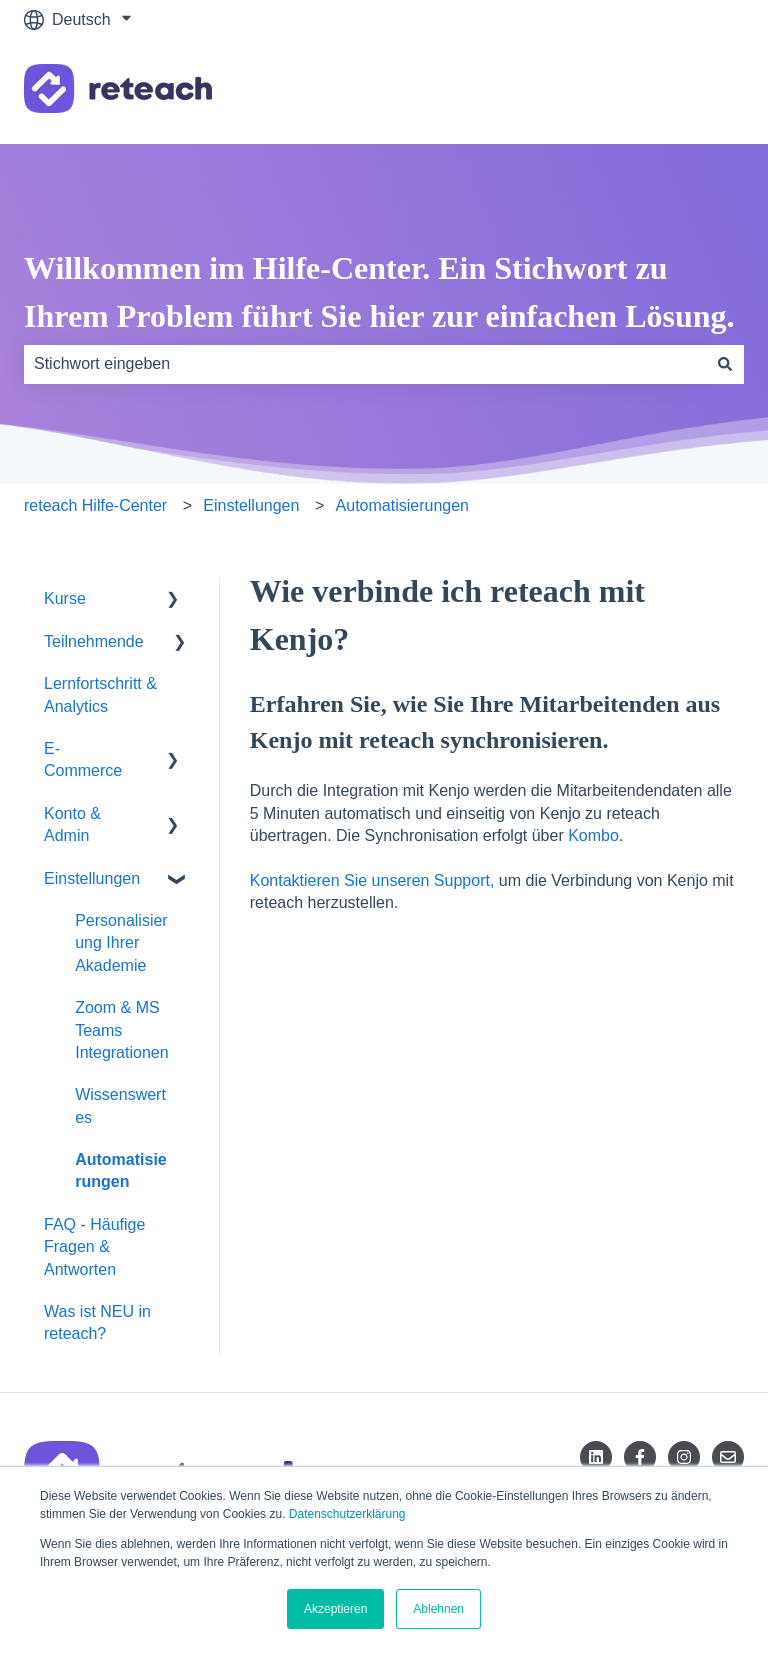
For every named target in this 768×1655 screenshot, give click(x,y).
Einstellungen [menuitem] (92, 878)
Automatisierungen (402, 505)
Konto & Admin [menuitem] (72, 824)
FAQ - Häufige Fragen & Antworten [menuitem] (94, 1247)
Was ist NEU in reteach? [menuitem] (97, 1322)
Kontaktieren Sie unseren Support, (372, 880)
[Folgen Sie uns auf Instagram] (684, 1457)
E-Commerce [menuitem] (83, 759)
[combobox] (365, 364)
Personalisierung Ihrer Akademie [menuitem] (121, 943)
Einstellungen (251, 505)
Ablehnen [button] (438, 1609)
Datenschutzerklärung (347, 1514)
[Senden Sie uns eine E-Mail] (728, 1457)
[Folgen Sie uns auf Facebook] (640, 1457)
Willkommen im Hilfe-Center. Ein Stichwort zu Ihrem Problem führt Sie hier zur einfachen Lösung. (379, 292)
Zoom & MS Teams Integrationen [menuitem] (121, 1030)
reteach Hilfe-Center (95, 505)
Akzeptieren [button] (335, 1609)
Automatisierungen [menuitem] (121, 1170)
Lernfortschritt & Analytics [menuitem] (100, 694)
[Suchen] (725, 364)
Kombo (593, 835)
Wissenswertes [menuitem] (120, 1105)
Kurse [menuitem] (65, 598)
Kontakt (697, 91)
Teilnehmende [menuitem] (94, 641)
